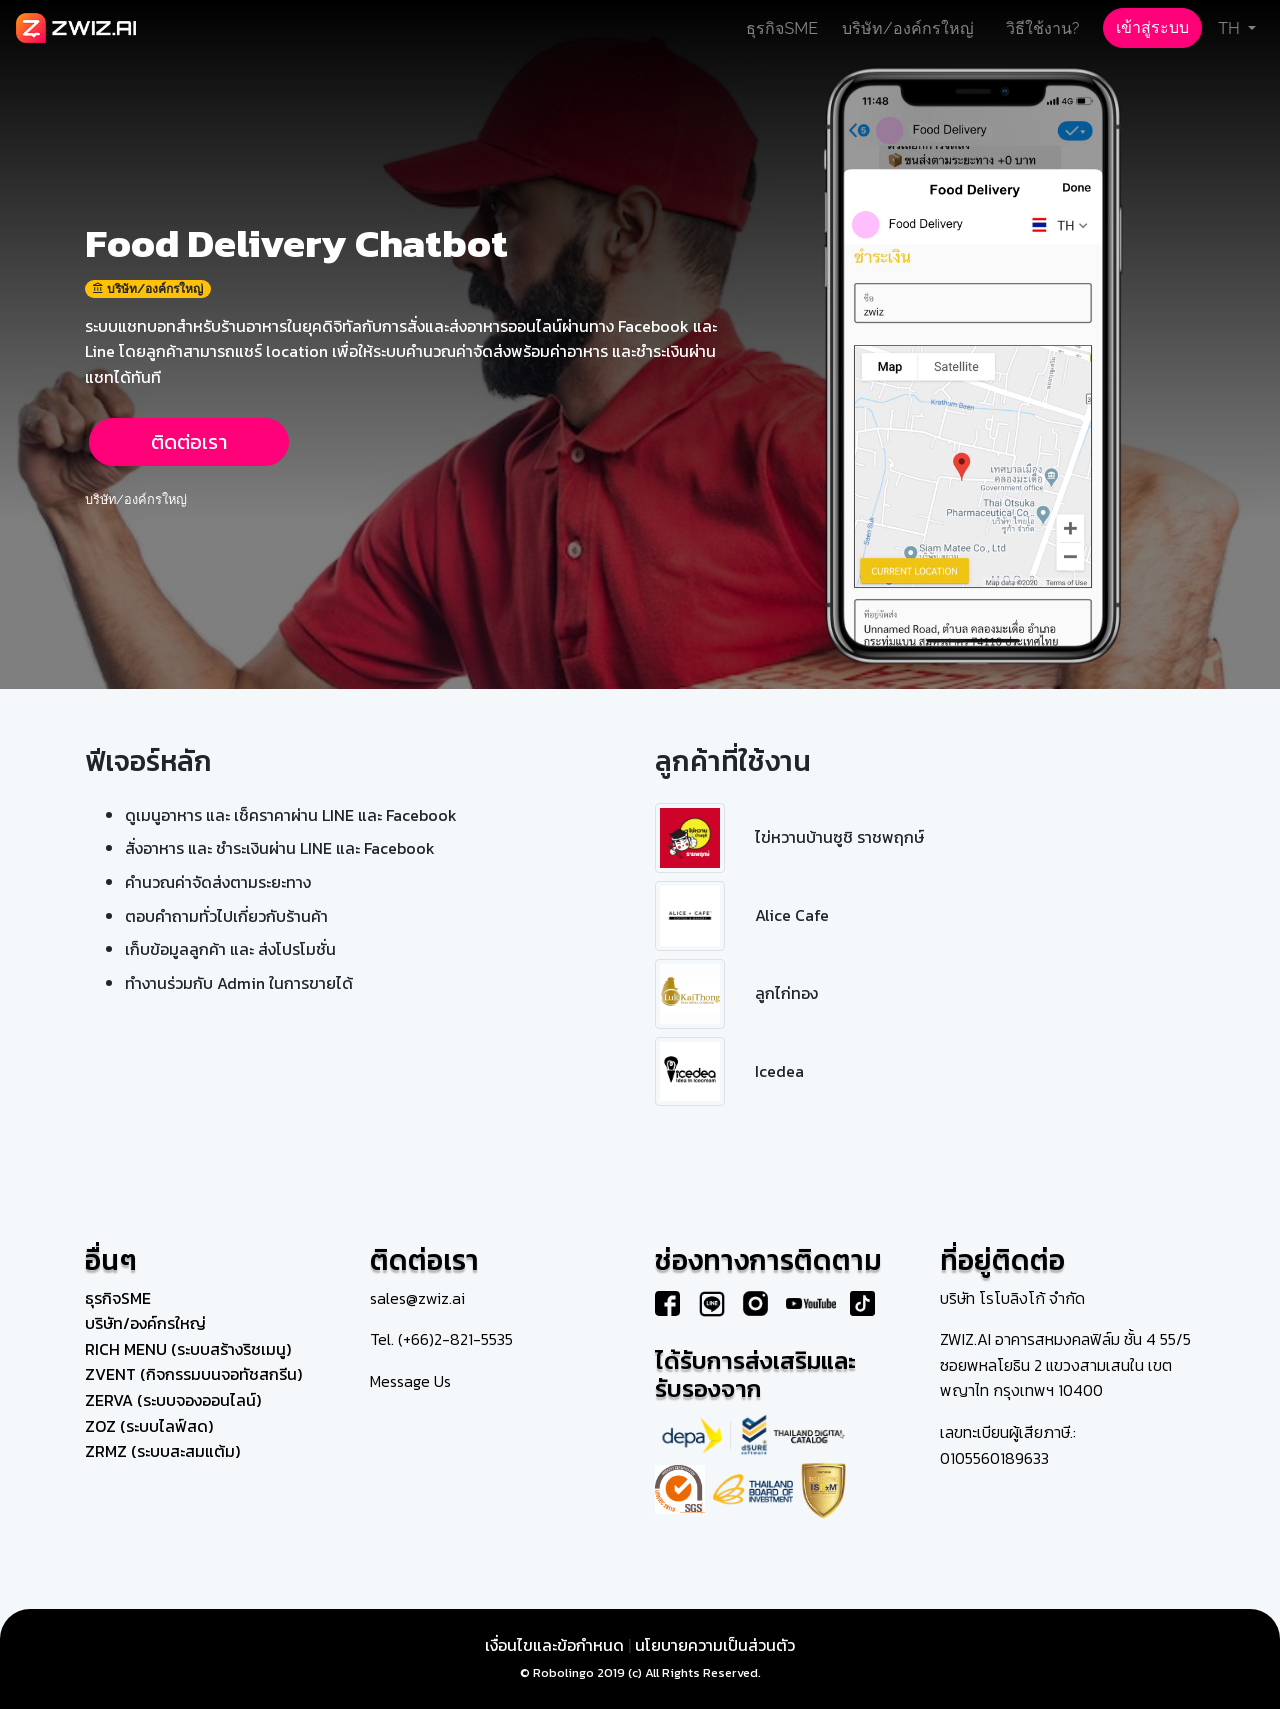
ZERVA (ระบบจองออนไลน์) (173, 1400)
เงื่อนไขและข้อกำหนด (554, 1645)
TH (1231, 28)
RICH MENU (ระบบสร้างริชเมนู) (188, 1349)
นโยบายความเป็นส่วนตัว (715, 1645)
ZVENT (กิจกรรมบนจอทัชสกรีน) (193, 1374)
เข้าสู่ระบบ (1152, 27)
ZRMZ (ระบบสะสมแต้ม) (162, 1451)
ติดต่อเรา (189, 442)
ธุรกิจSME (782, 28)
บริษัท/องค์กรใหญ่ (908, 28)
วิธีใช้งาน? (1043, 28)
